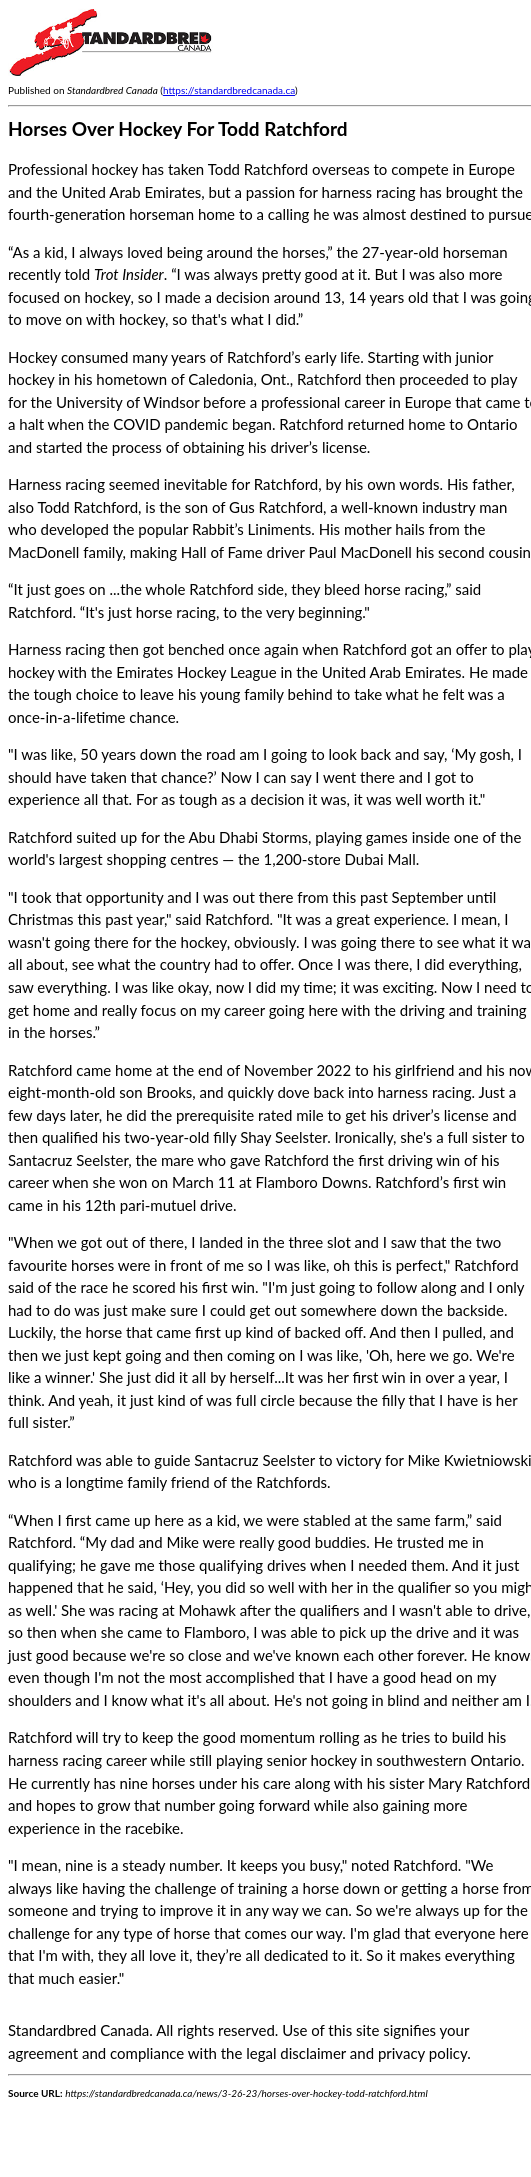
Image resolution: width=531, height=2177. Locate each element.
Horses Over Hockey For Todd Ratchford (178, 128)
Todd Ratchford (258, 169)
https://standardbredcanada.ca (229, 90)
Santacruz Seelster (254, 1460)
